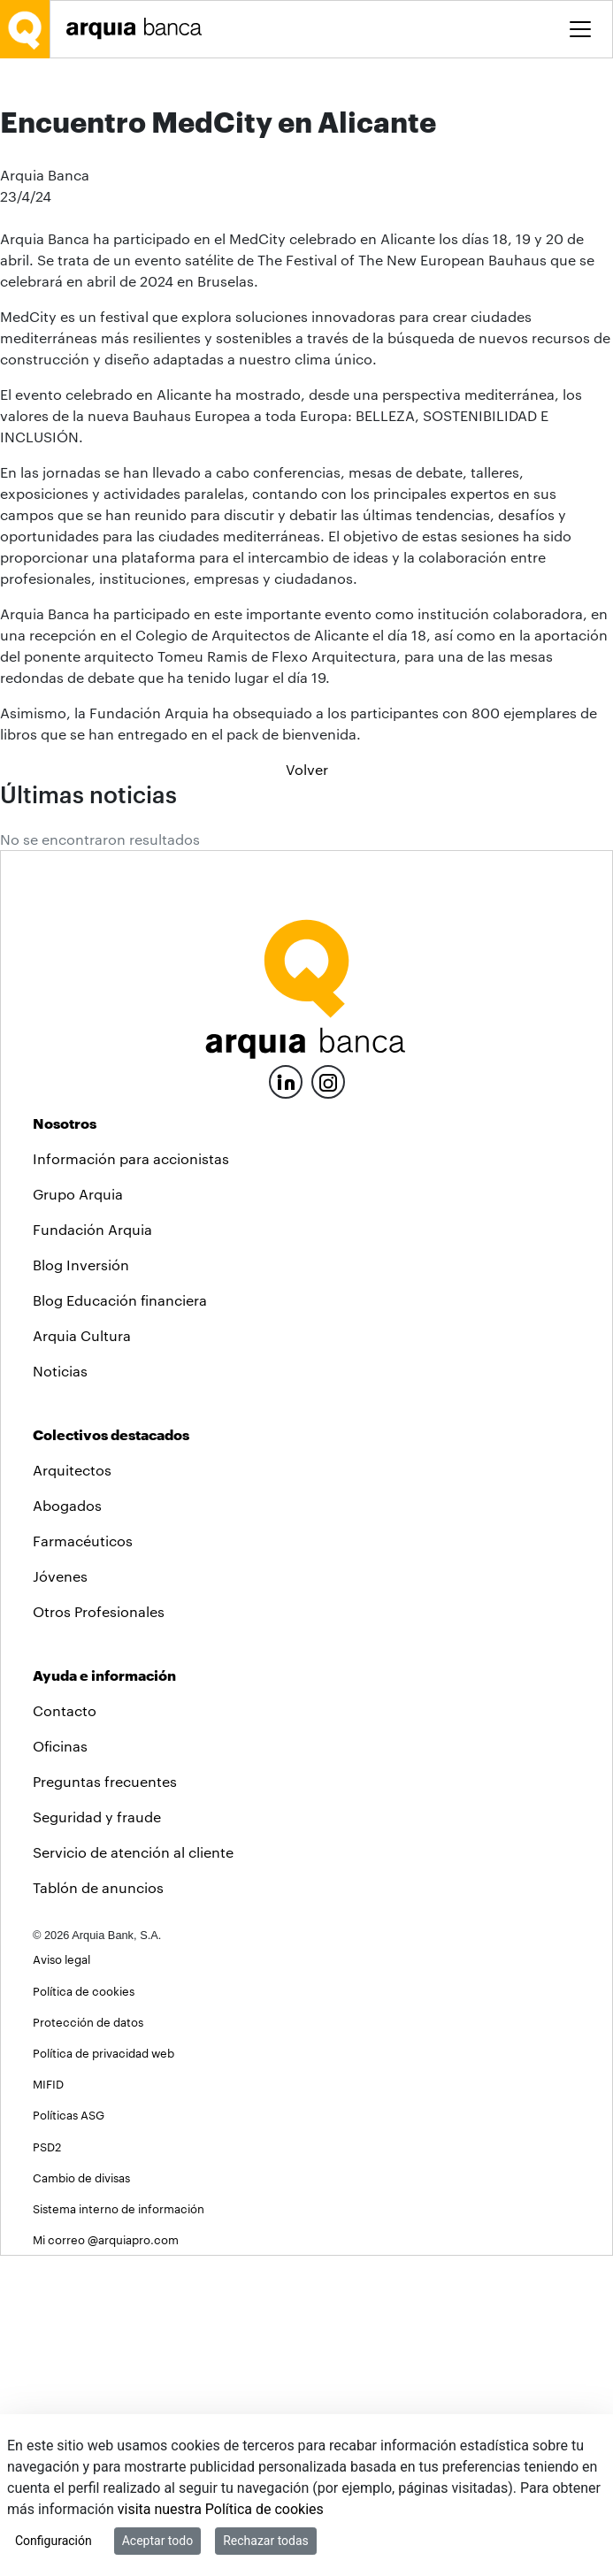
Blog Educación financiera (120, 1620)
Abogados (67, 1825)
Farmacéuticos (83, 1860)
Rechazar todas (266, 2541)
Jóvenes (60, 1896)
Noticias (60, 1691)
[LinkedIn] (285, 1400)
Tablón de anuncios (98, 2207)
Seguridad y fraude (97, 2136)
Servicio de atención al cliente (133, 2172)
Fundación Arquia (92, 1549)
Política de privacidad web (103, 2373)
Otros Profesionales (99, 1931)
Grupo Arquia (78, 1514)
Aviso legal (61, 2279)
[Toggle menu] (580, 29)
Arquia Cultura (82, 1655)
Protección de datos (88, 2342)
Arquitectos (72, 1790)
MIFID (48, 2404)
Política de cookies (83, 2311)
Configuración (53, 2541)
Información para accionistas (131, 1478)
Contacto (64, 2030)
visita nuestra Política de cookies (221, 2509)
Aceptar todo (157, 2541)
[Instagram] (328, 1400)
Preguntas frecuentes (105, 2101)
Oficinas (60, 2066)
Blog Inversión (81, 1584)
